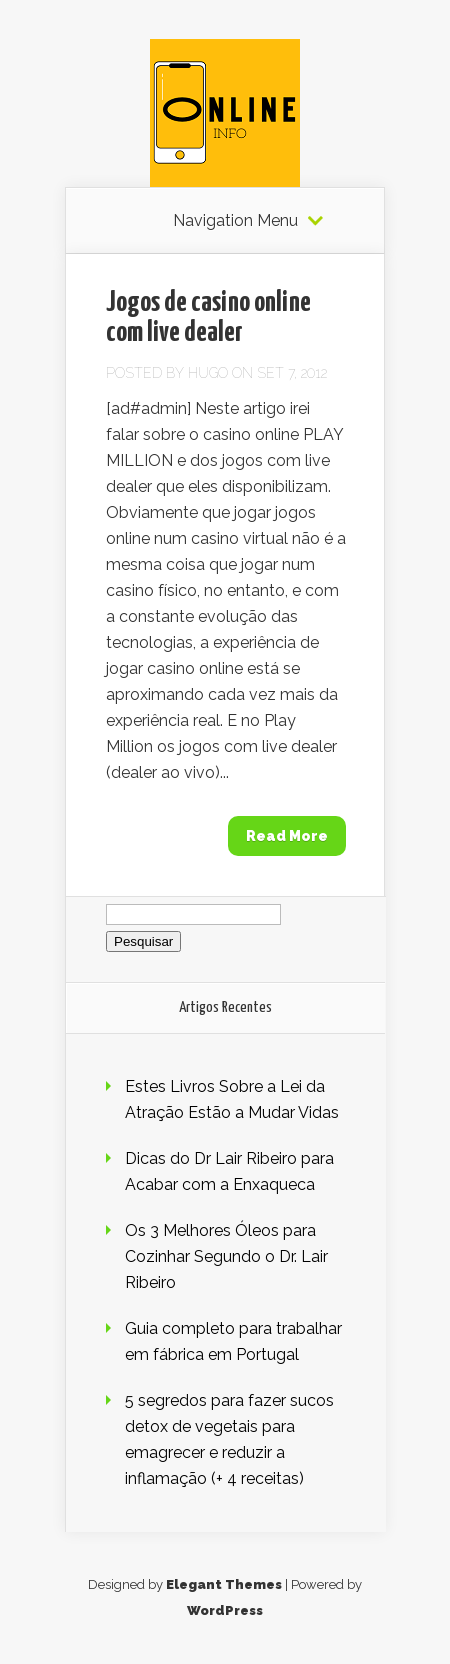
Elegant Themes (224, 1584)
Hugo (208, 373)
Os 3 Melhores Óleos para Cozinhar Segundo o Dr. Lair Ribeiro (226, 1256)
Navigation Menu (235, 221)
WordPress (225, 1610)
